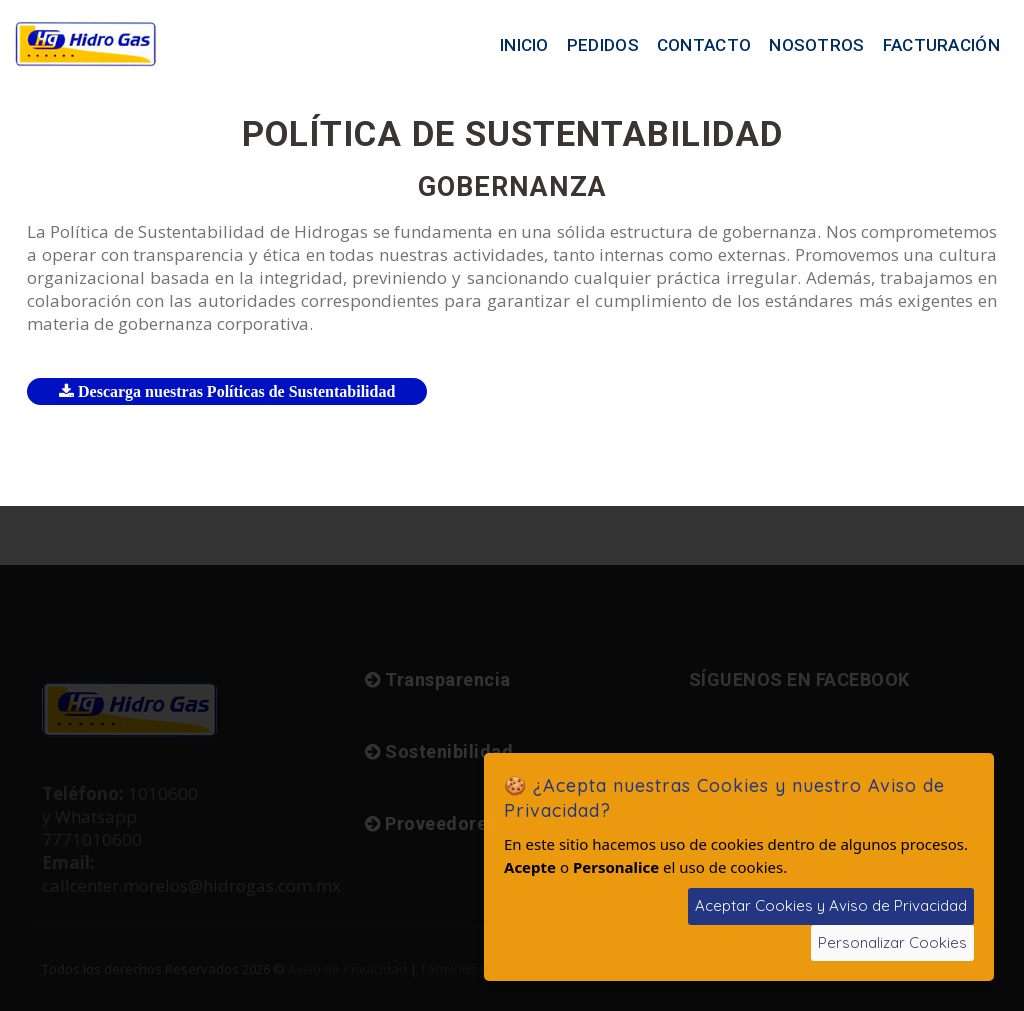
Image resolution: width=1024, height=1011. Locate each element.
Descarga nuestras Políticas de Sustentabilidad (227, 391)
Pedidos (603, 45)
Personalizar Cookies (892, 942)
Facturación (941, 45)
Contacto (704, 45)
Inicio (524, 45)
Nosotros (816, 45)
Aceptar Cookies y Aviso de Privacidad (831, 905)
